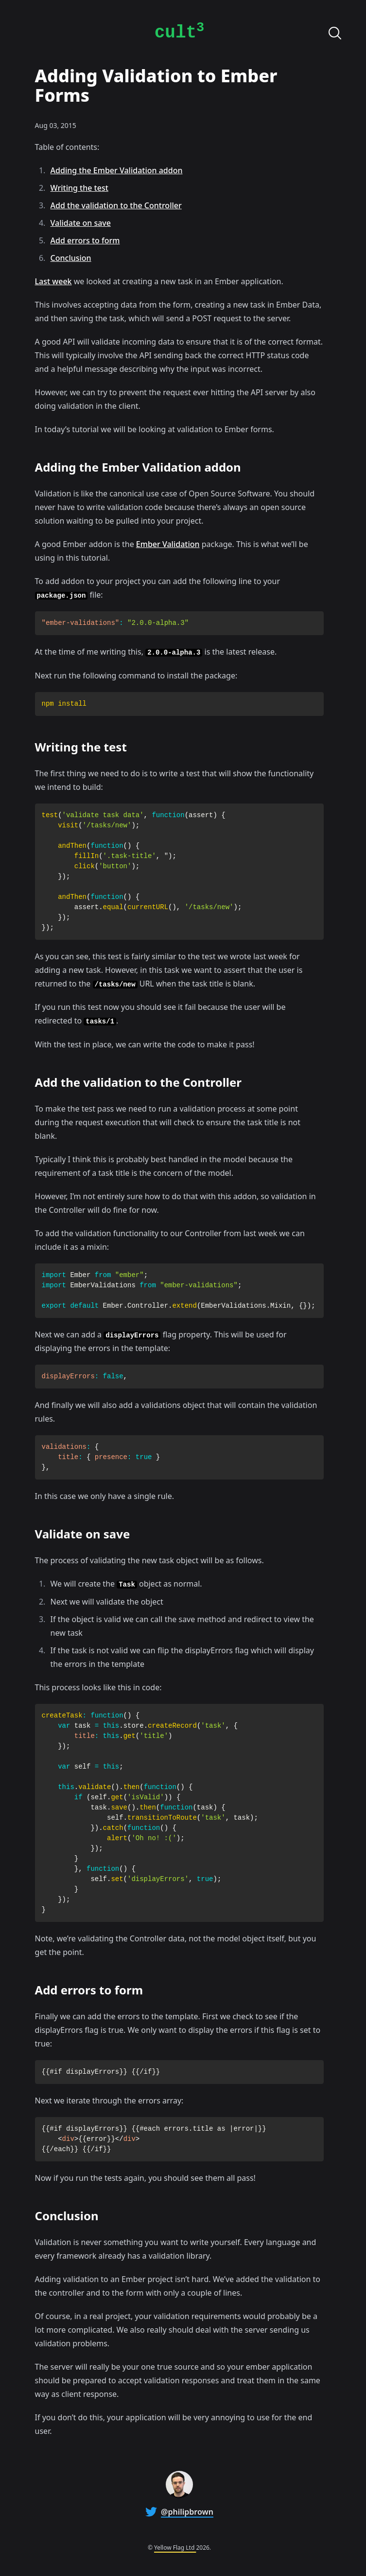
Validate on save (81, 223)
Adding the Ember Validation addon (117, 170)
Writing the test (79, 188)
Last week (53, 281)
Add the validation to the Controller (116, 205)
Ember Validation (168, 544)
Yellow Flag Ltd (175, 2547)
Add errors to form (85, 240)
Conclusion (71, 258)
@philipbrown (187, 2511)
